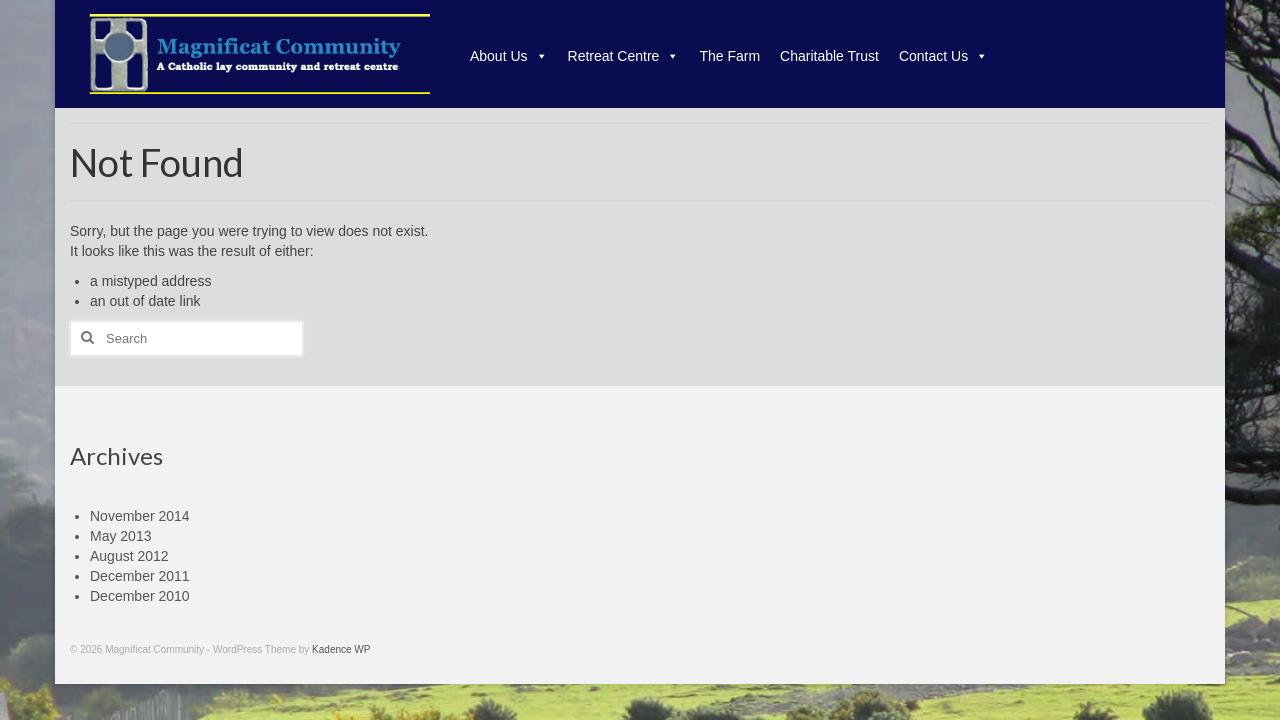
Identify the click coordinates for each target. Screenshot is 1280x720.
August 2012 (129, 556)
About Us (509, 56)
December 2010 (140, 596)
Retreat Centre (624, 56)
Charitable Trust (829, 56)
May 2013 (120, 536)
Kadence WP (341, 649)
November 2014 (140, 516)
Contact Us (943, 56)
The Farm (729, 56)
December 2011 (140, 576)
